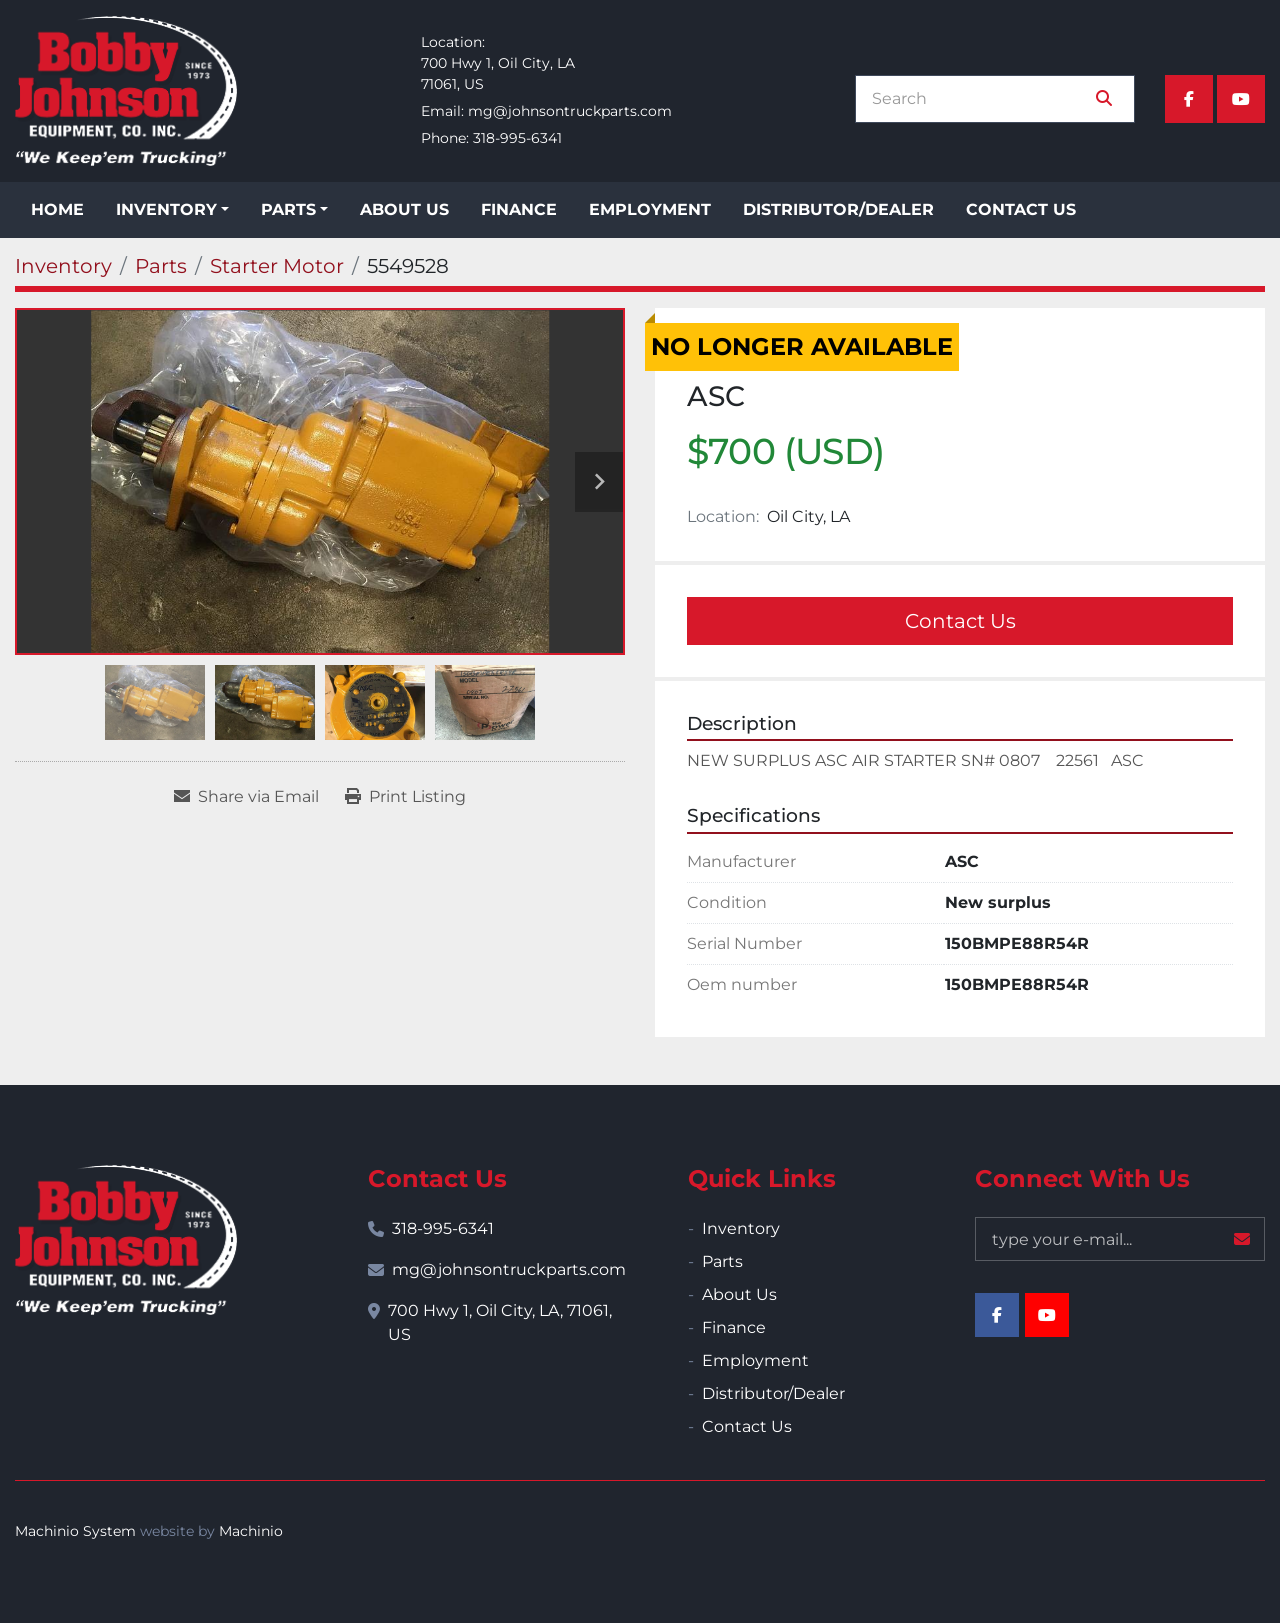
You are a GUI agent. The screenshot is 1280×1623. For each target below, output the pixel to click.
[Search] (981, 99)
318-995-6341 (517, 138)
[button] (172, 210)
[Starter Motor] (277, 266)
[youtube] (1241, 99)
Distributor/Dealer (838, 209)
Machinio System (75, 1531)
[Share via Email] (246, 797)
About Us (404, 209)
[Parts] (161, 266)
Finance (519, 209)
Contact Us (1021, 209)
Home (57, 209)
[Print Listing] (405, 797)
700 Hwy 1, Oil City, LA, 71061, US (500, 1322)
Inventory (166, 209)
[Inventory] (63, 266)
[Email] (1120, 1239)
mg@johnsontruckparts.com (570, 111)
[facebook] (1189, 99)
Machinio (251, 1531)
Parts (288, 209)
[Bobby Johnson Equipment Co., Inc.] (126, 1240)
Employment (650, 209)
